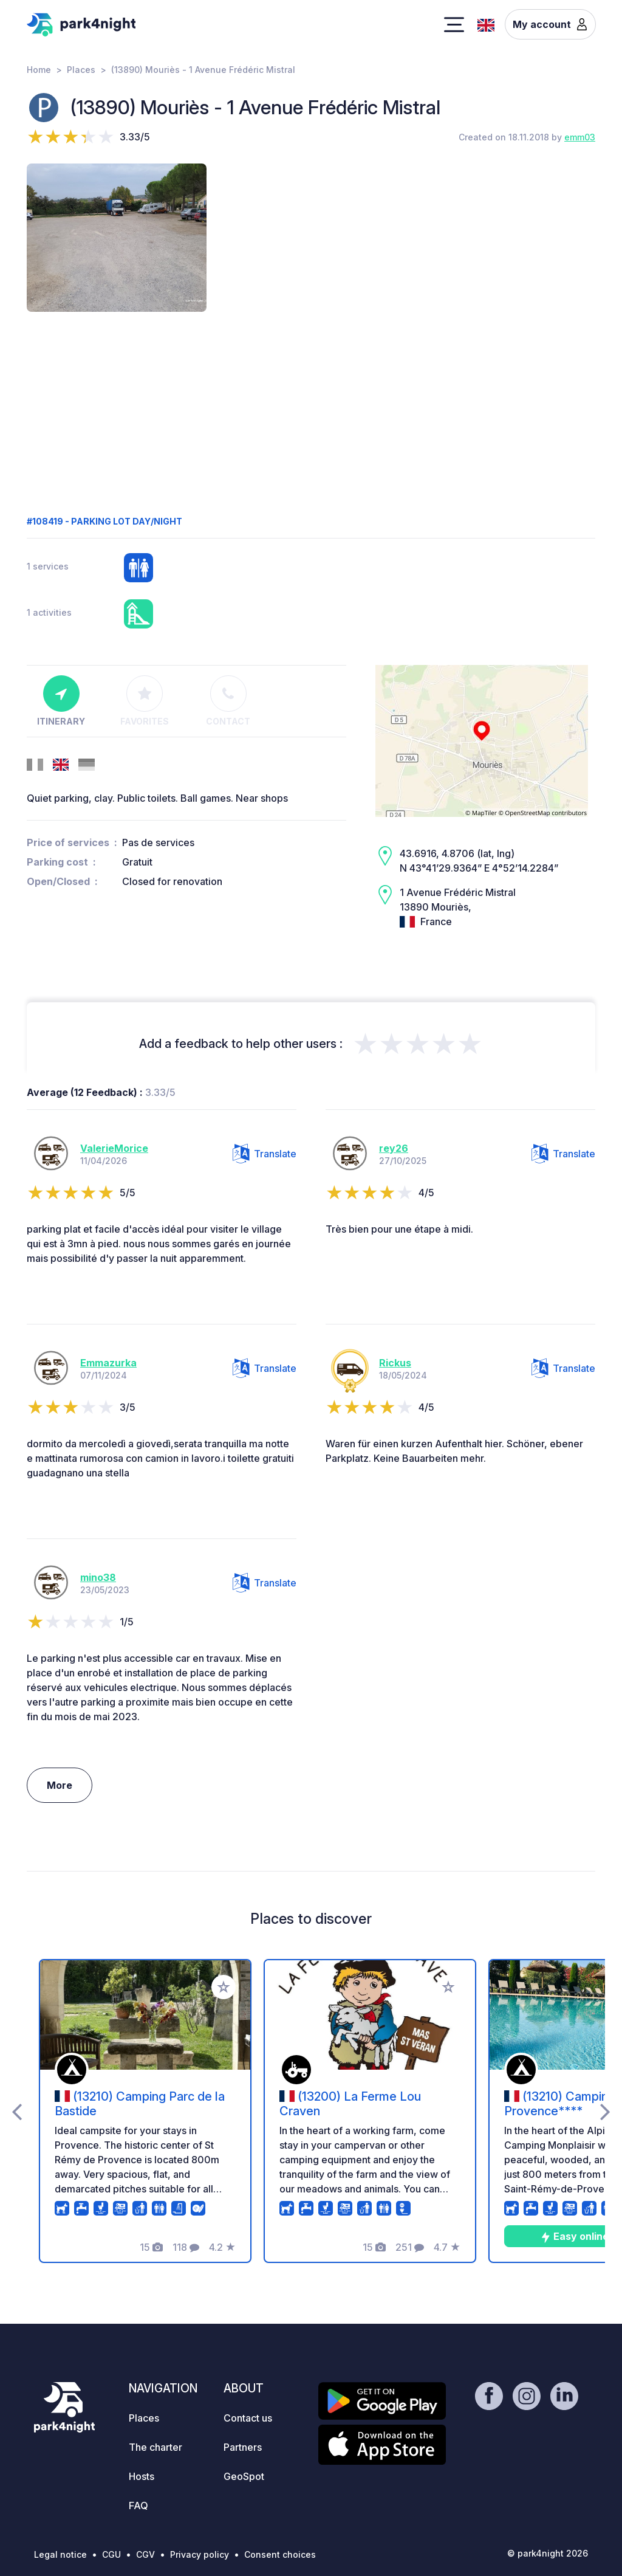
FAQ (138, 2505)
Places (81, 69)
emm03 (579, 137)
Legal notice (60, 2554)
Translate (264, 1153)
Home (39, 69)
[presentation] (17, 2111)
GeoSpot (244, 2476)
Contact (228, 700)
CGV (145, 2554)
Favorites (144, 700)
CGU (111, 2554)
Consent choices (280, 2554)
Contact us (248, 2418)
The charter (155, 2447)
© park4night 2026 (547, 2553)
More (59, 1785)
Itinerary (61, 700)
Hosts (141, 2476)
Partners (243, 2447)
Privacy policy (199, 2554)
